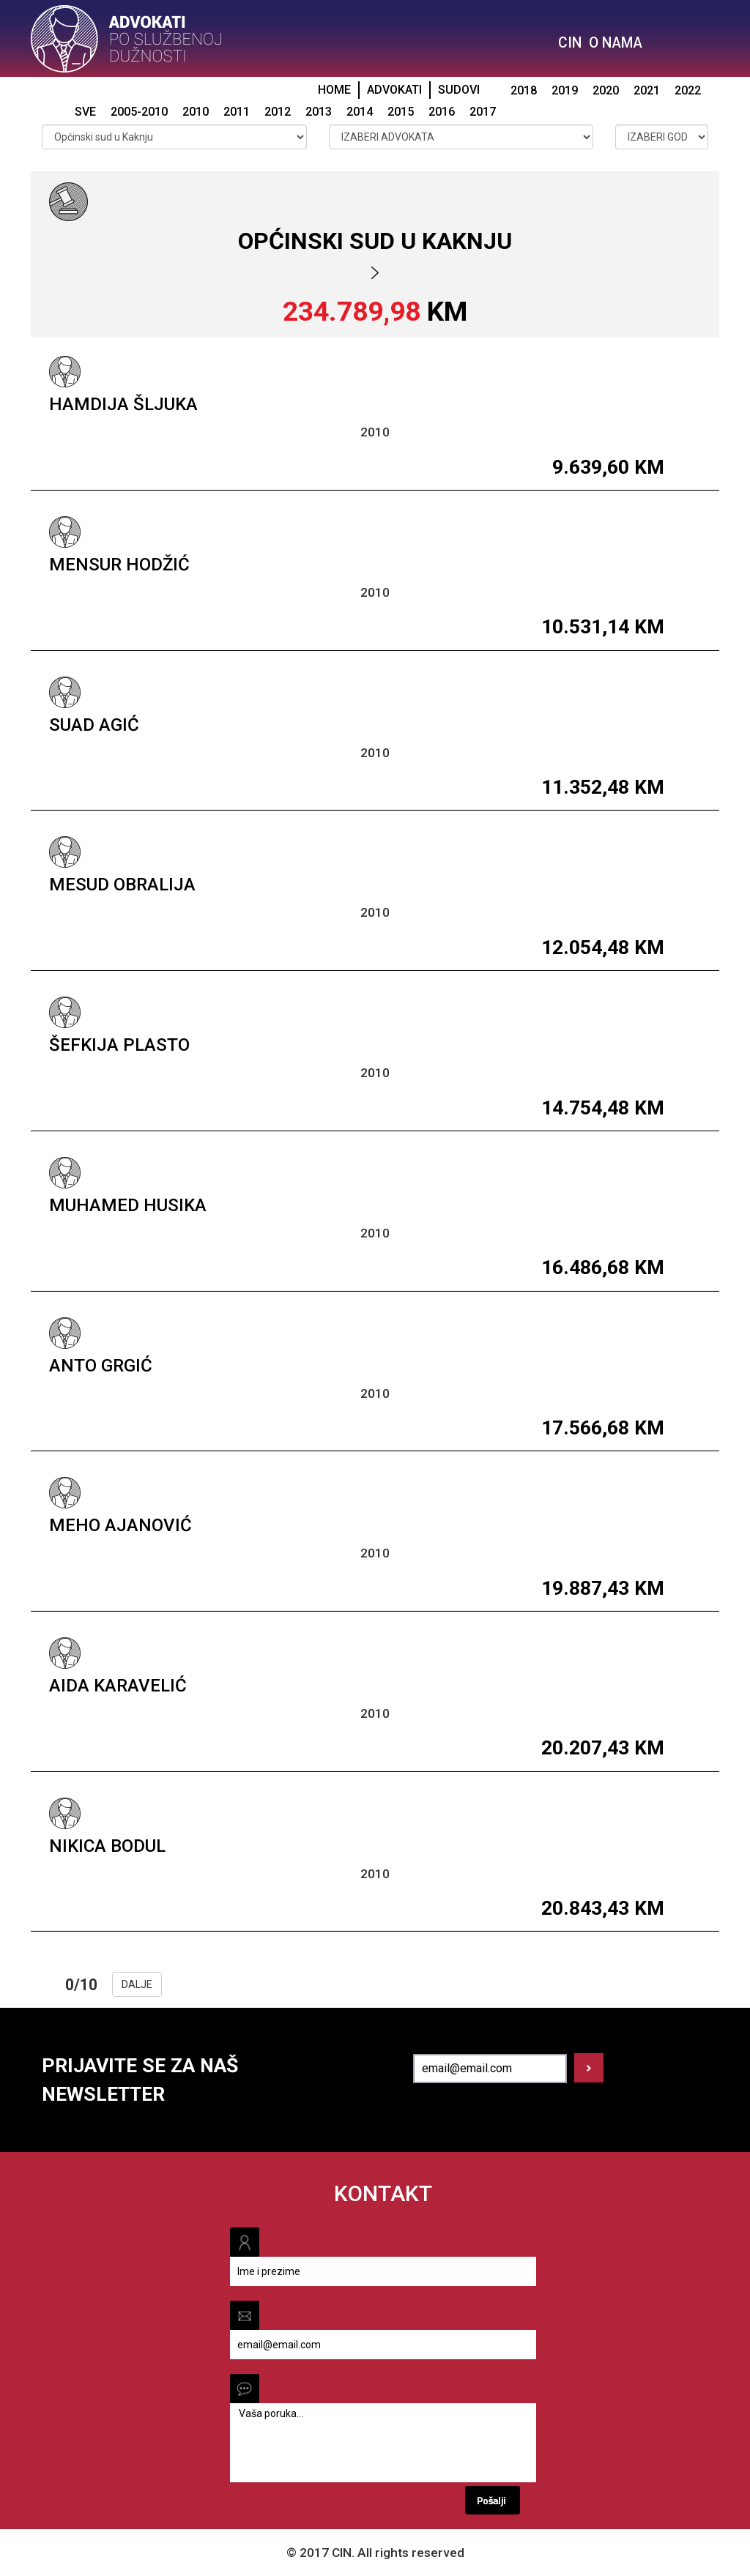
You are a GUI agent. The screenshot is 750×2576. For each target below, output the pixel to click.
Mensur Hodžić (119, 564)
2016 (441, 112)
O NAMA (615, 42)
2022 (688, 90)
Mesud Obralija (122, 884)
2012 (277, 112)
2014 (359, 112)
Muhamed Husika (128, 1205)
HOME (334, 90)
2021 (647, 90)
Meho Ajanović (120, 1525)
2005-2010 (139, 112)
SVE (85, 112)
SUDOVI (459, 90)
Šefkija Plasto (119, 1045)
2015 (400, 112)
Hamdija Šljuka (123, 404)
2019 (565, 90)
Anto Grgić (100, 1365)
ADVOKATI (394, 90)
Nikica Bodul (107, 1846)
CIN (570, 42)
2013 (318, 112)
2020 (606, 90)
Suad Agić (94, 725)
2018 (523, 90)
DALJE (137, 1984)
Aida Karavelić (118, 1685)
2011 (236, 112)
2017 (482, 112)
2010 (195, 112)
